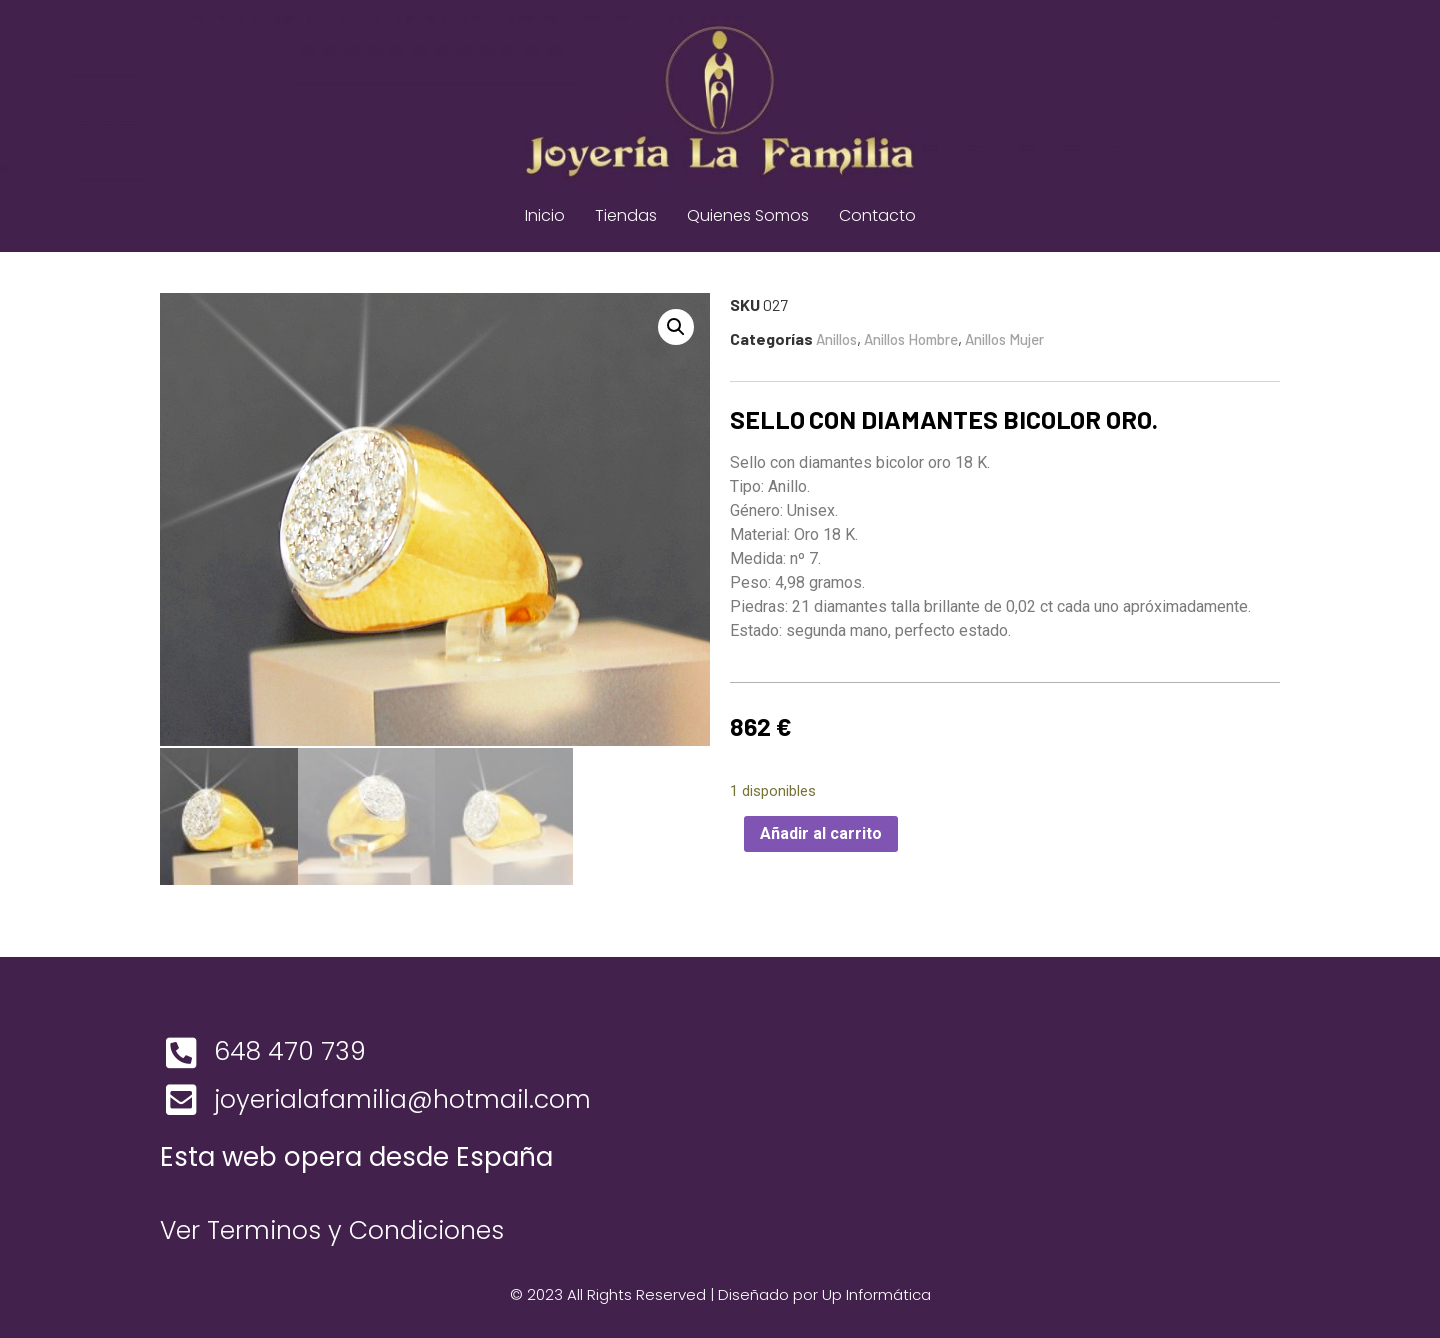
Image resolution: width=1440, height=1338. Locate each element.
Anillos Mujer (1004, 339)
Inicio (545, 215)
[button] (676, 327)
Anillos (836, 339)
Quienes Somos (748, 215)
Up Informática (876, 1291)
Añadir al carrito (821, 833)
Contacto (877, 215)
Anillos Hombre (911, 339)
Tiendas (626, 215)
